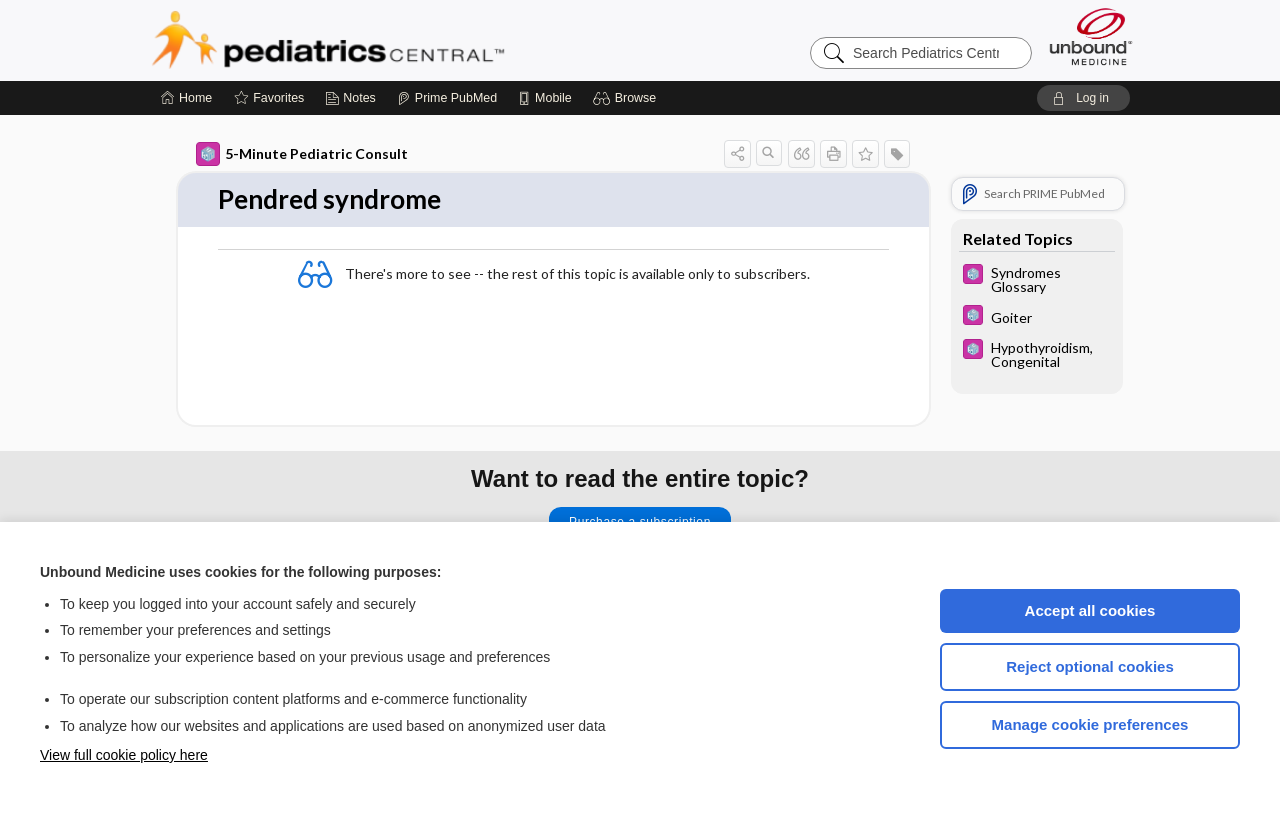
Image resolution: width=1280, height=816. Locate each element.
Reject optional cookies (1090, 666)
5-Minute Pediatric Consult (302, 154)
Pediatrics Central (400, 40)
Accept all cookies (1090, 610)
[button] (627, 98)
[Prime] (447, 98)
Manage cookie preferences (1090, 724)
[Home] (186, 98)
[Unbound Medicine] (1091, 36)
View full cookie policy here (124, 755)
